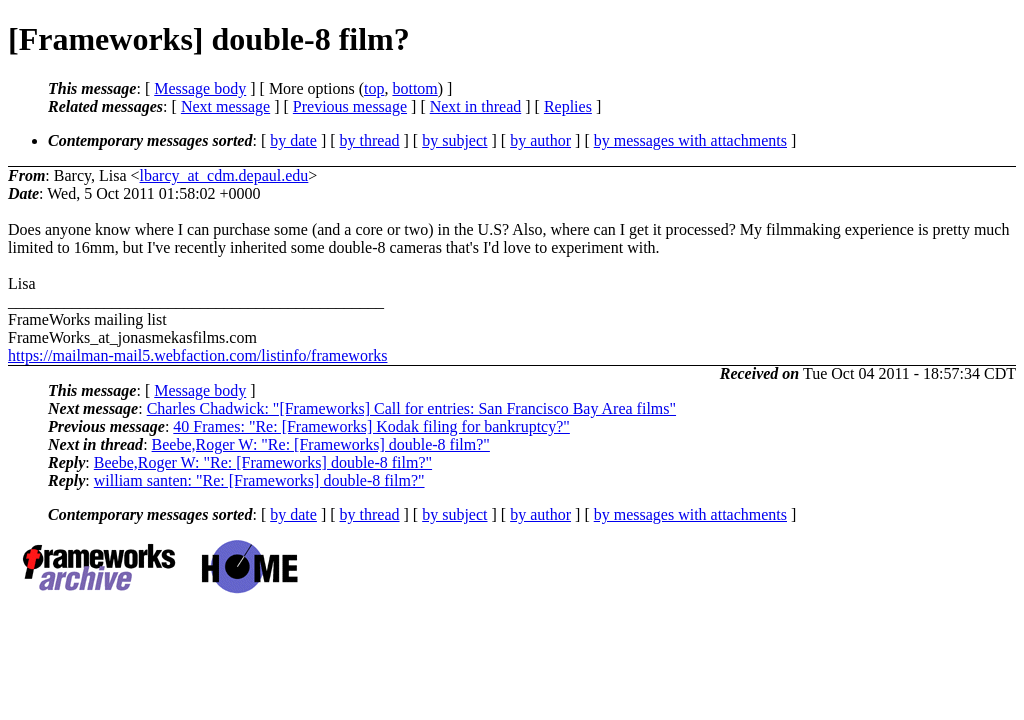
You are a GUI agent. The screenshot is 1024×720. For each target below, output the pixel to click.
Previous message (350, 106)
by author (540, 140)
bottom (414, 88)
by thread (370, 140)
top (374, 88)
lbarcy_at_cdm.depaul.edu (224, 175)
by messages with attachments (690, 140)
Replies (568, 106)
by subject (454, 140)
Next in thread (476, 106)
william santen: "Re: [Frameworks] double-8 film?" (259, 480)
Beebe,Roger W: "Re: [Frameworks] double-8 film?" (321, 444)
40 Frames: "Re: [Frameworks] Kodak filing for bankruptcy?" (371, 426)
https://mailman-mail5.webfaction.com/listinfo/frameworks (197, 355)
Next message (225, 106)
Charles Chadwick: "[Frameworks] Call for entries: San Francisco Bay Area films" (411, 408)
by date (293, 140)
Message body (200, 88)
